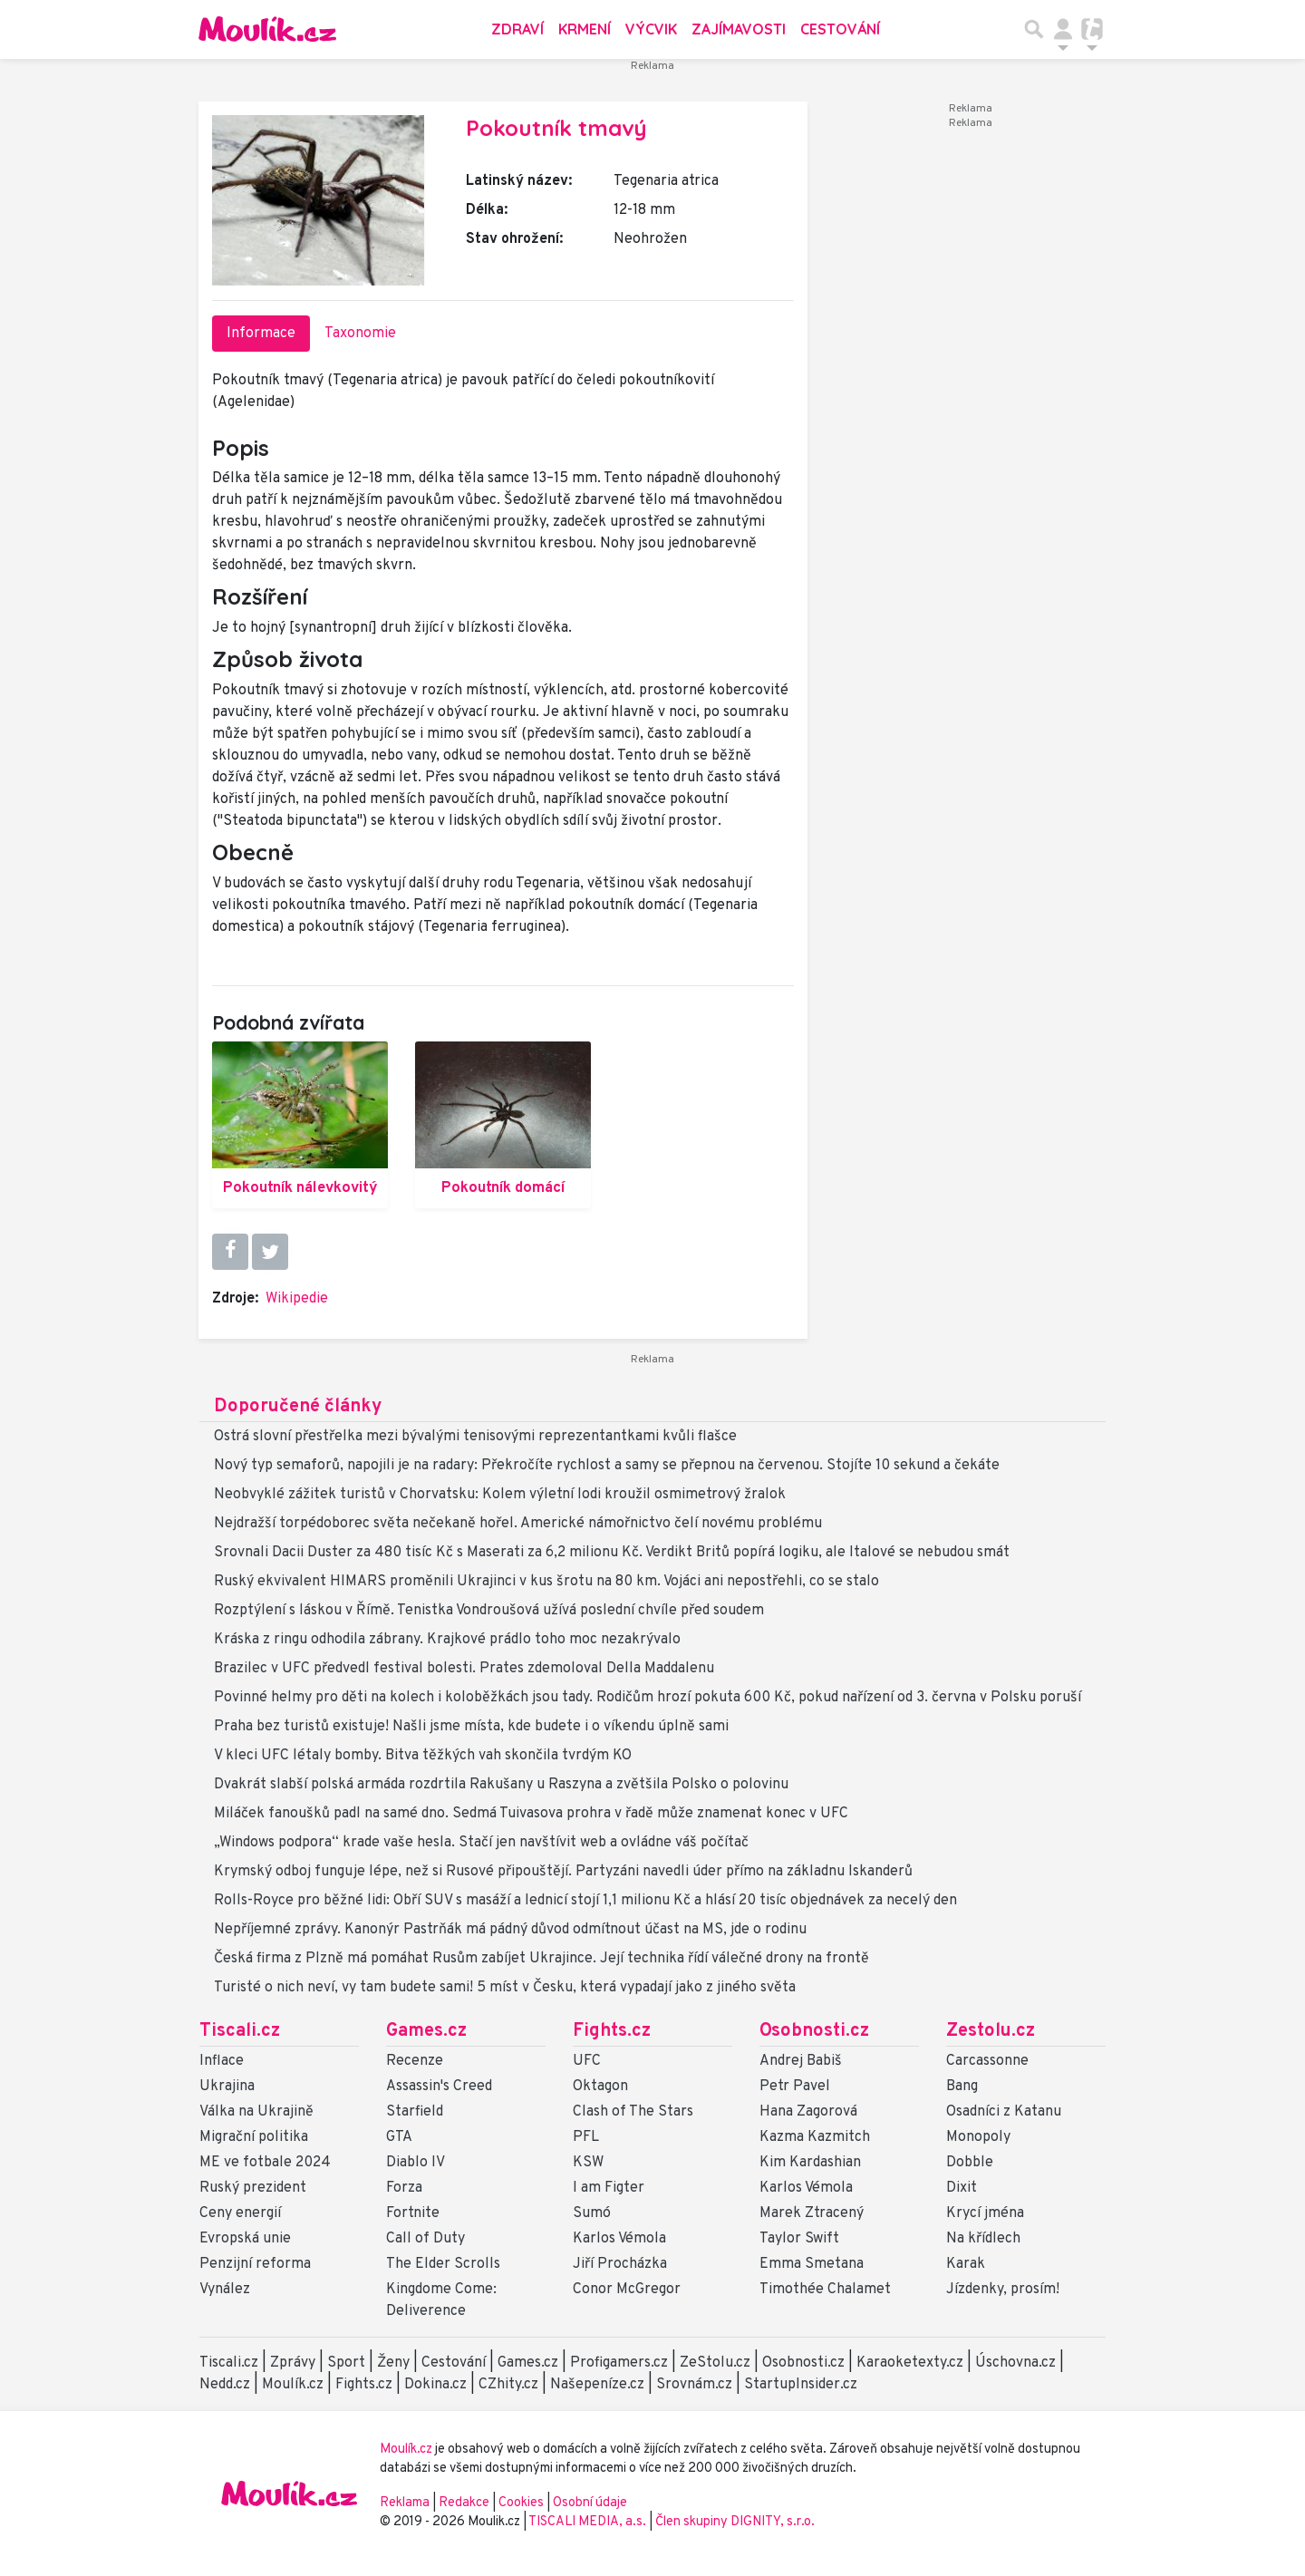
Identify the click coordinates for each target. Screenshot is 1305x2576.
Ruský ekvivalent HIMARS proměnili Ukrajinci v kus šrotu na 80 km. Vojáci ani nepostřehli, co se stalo (546, 1582)
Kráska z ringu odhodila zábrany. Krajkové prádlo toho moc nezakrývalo (447, 1640)
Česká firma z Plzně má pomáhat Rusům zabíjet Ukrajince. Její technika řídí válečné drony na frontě (541, 1959)
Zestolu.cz (990, 2031)
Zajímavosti (738, 29)
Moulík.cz (293, 2385)
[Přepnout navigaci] (1063, 29)
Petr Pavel (794, 2086)
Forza (404, 2188)
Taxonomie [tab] (360, 333)
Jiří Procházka (620, 2264)
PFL (586, 2137)
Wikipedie (297, 1299)
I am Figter (608, 2188)
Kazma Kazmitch (814, 2137)
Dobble (969, 2163)
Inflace (221, 2061)
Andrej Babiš (800, 2061)
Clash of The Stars (633, 2112)
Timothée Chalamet (825, 2290)
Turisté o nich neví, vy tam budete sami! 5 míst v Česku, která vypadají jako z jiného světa (505, 1988)
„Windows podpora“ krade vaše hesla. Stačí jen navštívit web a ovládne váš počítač (481, 1843)
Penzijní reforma (255, 2264)
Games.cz (426, 2031)
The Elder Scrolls (443, 2264)
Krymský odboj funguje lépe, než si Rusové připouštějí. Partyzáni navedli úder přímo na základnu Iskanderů (563, 1872)
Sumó (592, 2213)
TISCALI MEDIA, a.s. (588, 2522)
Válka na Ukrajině (256, 2112)
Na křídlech (983, 2239)
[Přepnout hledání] (1034, 29)
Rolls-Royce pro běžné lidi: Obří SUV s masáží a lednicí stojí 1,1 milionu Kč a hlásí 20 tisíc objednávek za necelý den (585, 1901)
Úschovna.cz (1015, 2363)
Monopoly (978, 2137)
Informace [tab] (261, 333)
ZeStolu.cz (715, 2363)
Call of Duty (425, 2239)
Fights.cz (612, 2031)
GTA (399, 2137)
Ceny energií (240, 2213)
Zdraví (517, 29)
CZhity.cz (508, 2385)
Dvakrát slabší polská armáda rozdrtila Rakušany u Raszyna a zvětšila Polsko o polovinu (501, 1785)
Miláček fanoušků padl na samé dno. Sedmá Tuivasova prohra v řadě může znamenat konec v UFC (531, 1814)
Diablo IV (415, 2163)
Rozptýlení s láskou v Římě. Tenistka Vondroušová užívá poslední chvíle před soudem (489, 1611)
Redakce (464, 2503)
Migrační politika (253, 2137)
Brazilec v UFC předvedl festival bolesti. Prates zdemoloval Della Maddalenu (464, 1669)
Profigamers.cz (619, 2363)
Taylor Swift (799, 2239)
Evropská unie (245, 2239)
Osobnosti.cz (814, 2031)
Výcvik (651, 29)
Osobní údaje (590, 2503)
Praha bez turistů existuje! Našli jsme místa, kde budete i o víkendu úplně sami (471, 1727)
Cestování (840, 29)
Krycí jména (985, 2213)
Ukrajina (227, 2086)
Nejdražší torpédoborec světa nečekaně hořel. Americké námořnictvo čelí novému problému (518, 1524)
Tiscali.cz (239, 2031)
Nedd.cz (224, 2385)
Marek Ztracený (811, 2213)
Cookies (521, 2503)
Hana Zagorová (808, 2112)
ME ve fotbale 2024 (265, 2163)
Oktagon (600, 2086)
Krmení (584, 29)
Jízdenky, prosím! (1002, 2290)
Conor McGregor (627, 2290)
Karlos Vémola (619, 2239)
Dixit (961, 2188)
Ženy (393, 2363)
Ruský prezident (252, 2188)
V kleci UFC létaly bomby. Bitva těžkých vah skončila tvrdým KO (423, 1756)
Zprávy (292, 2363)
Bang (962, 2086)
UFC (587, 2061)
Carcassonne (987, 2061)
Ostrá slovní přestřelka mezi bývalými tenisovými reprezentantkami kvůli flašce (475, 1437)
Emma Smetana (811, 2264)
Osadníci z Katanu (1003, 2112)
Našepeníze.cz (597, 2385)
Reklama (405, 2503)
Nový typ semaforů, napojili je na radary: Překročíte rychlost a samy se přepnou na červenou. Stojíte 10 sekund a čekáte (607, 1466)
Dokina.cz (435, 2385)
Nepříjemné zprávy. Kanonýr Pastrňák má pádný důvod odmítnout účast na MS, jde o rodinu (510, 1930)
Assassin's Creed (439, 2086)
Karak (965, 2264)
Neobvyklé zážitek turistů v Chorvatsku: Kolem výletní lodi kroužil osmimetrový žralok (500, 1495)
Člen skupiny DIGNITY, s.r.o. (735, 2522)
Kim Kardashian (810, 2163)
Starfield (414, 2112)
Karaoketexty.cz (909, 2363)
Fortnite (413, 2213)
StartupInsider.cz (800, 2385)
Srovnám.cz (694, 2385)
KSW (588, 2163)
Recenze (414, 2061)
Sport (346, 2363)
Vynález (224, 2290)
